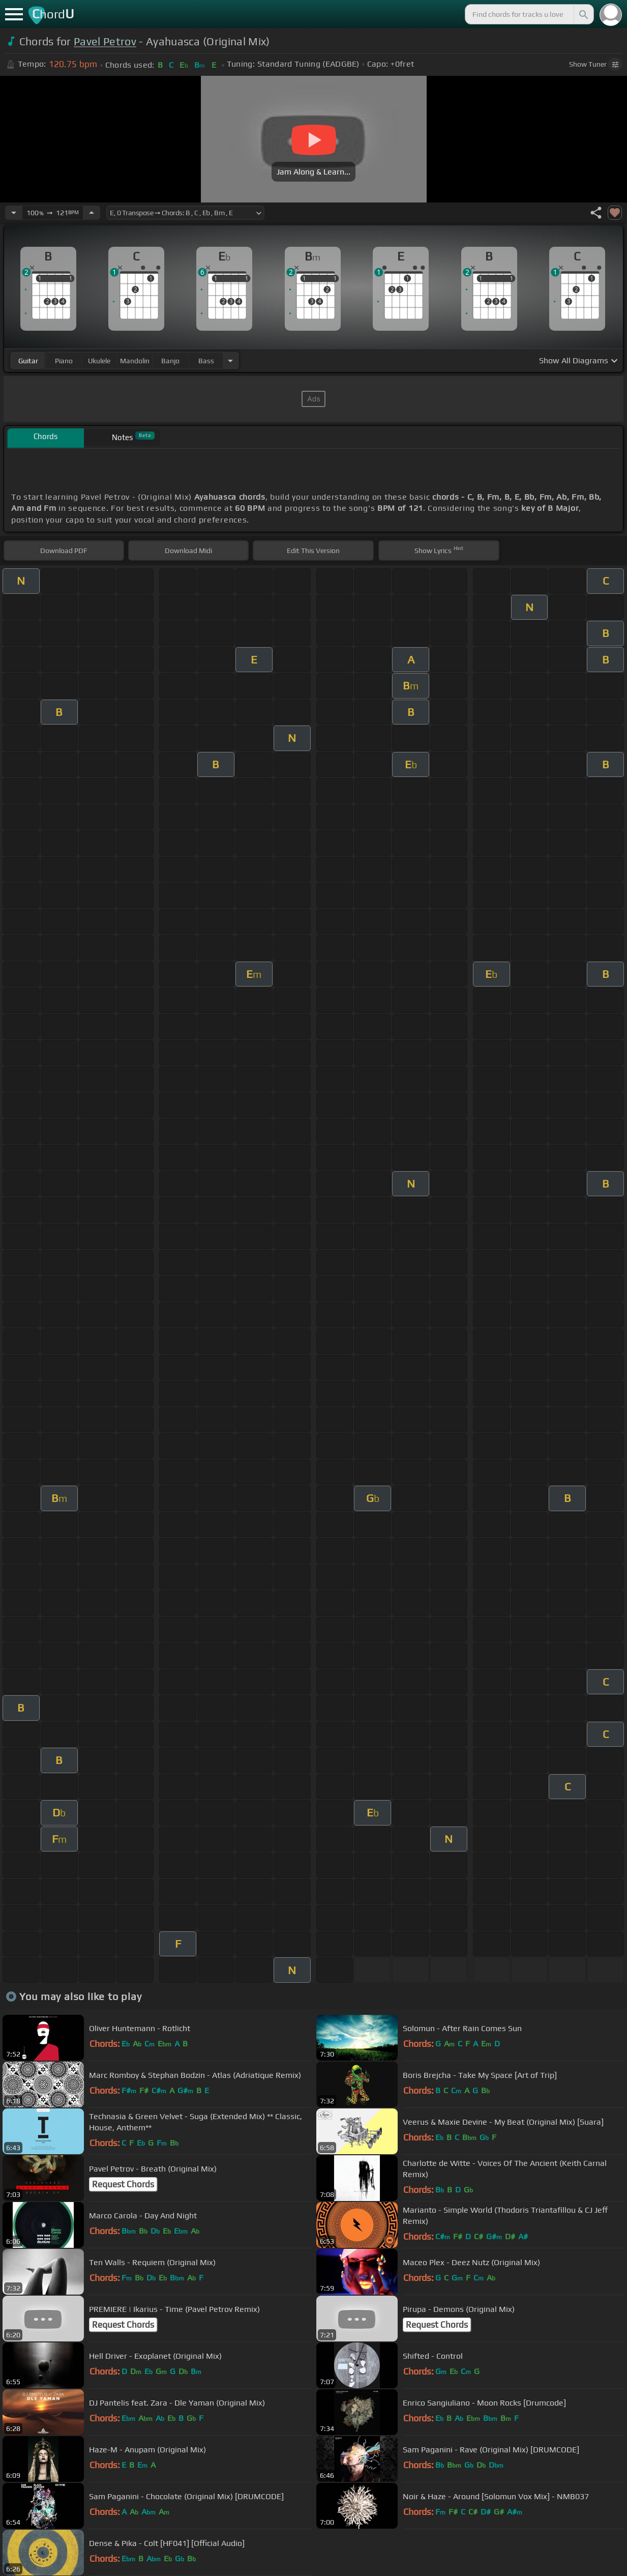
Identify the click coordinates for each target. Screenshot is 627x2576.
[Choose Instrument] (230, 360)
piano (64, 361)
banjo (170, 361)
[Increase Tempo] (91, 213)
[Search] (583, 14)
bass (206, 361)
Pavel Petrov (105, 41)
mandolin (135, 361)
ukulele (99, 361)
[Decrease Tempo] (13, 213)
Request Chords (123, 2184)
